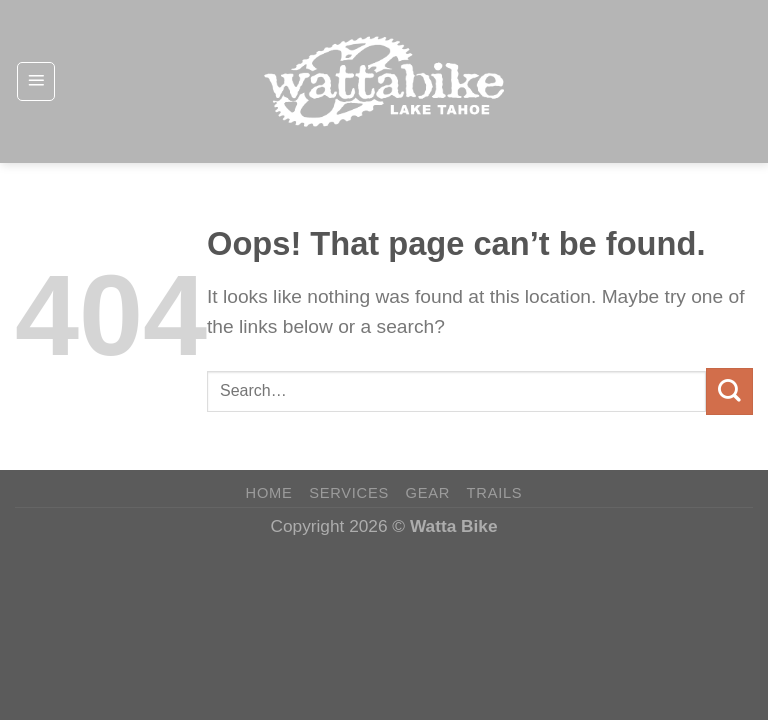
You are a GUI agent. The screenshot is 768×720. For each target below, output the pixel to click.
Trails (495, 493)
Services (349, 493)
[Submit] (729, 391)
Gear (428, 493)
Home (269, 493)
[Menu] (36, 81)
